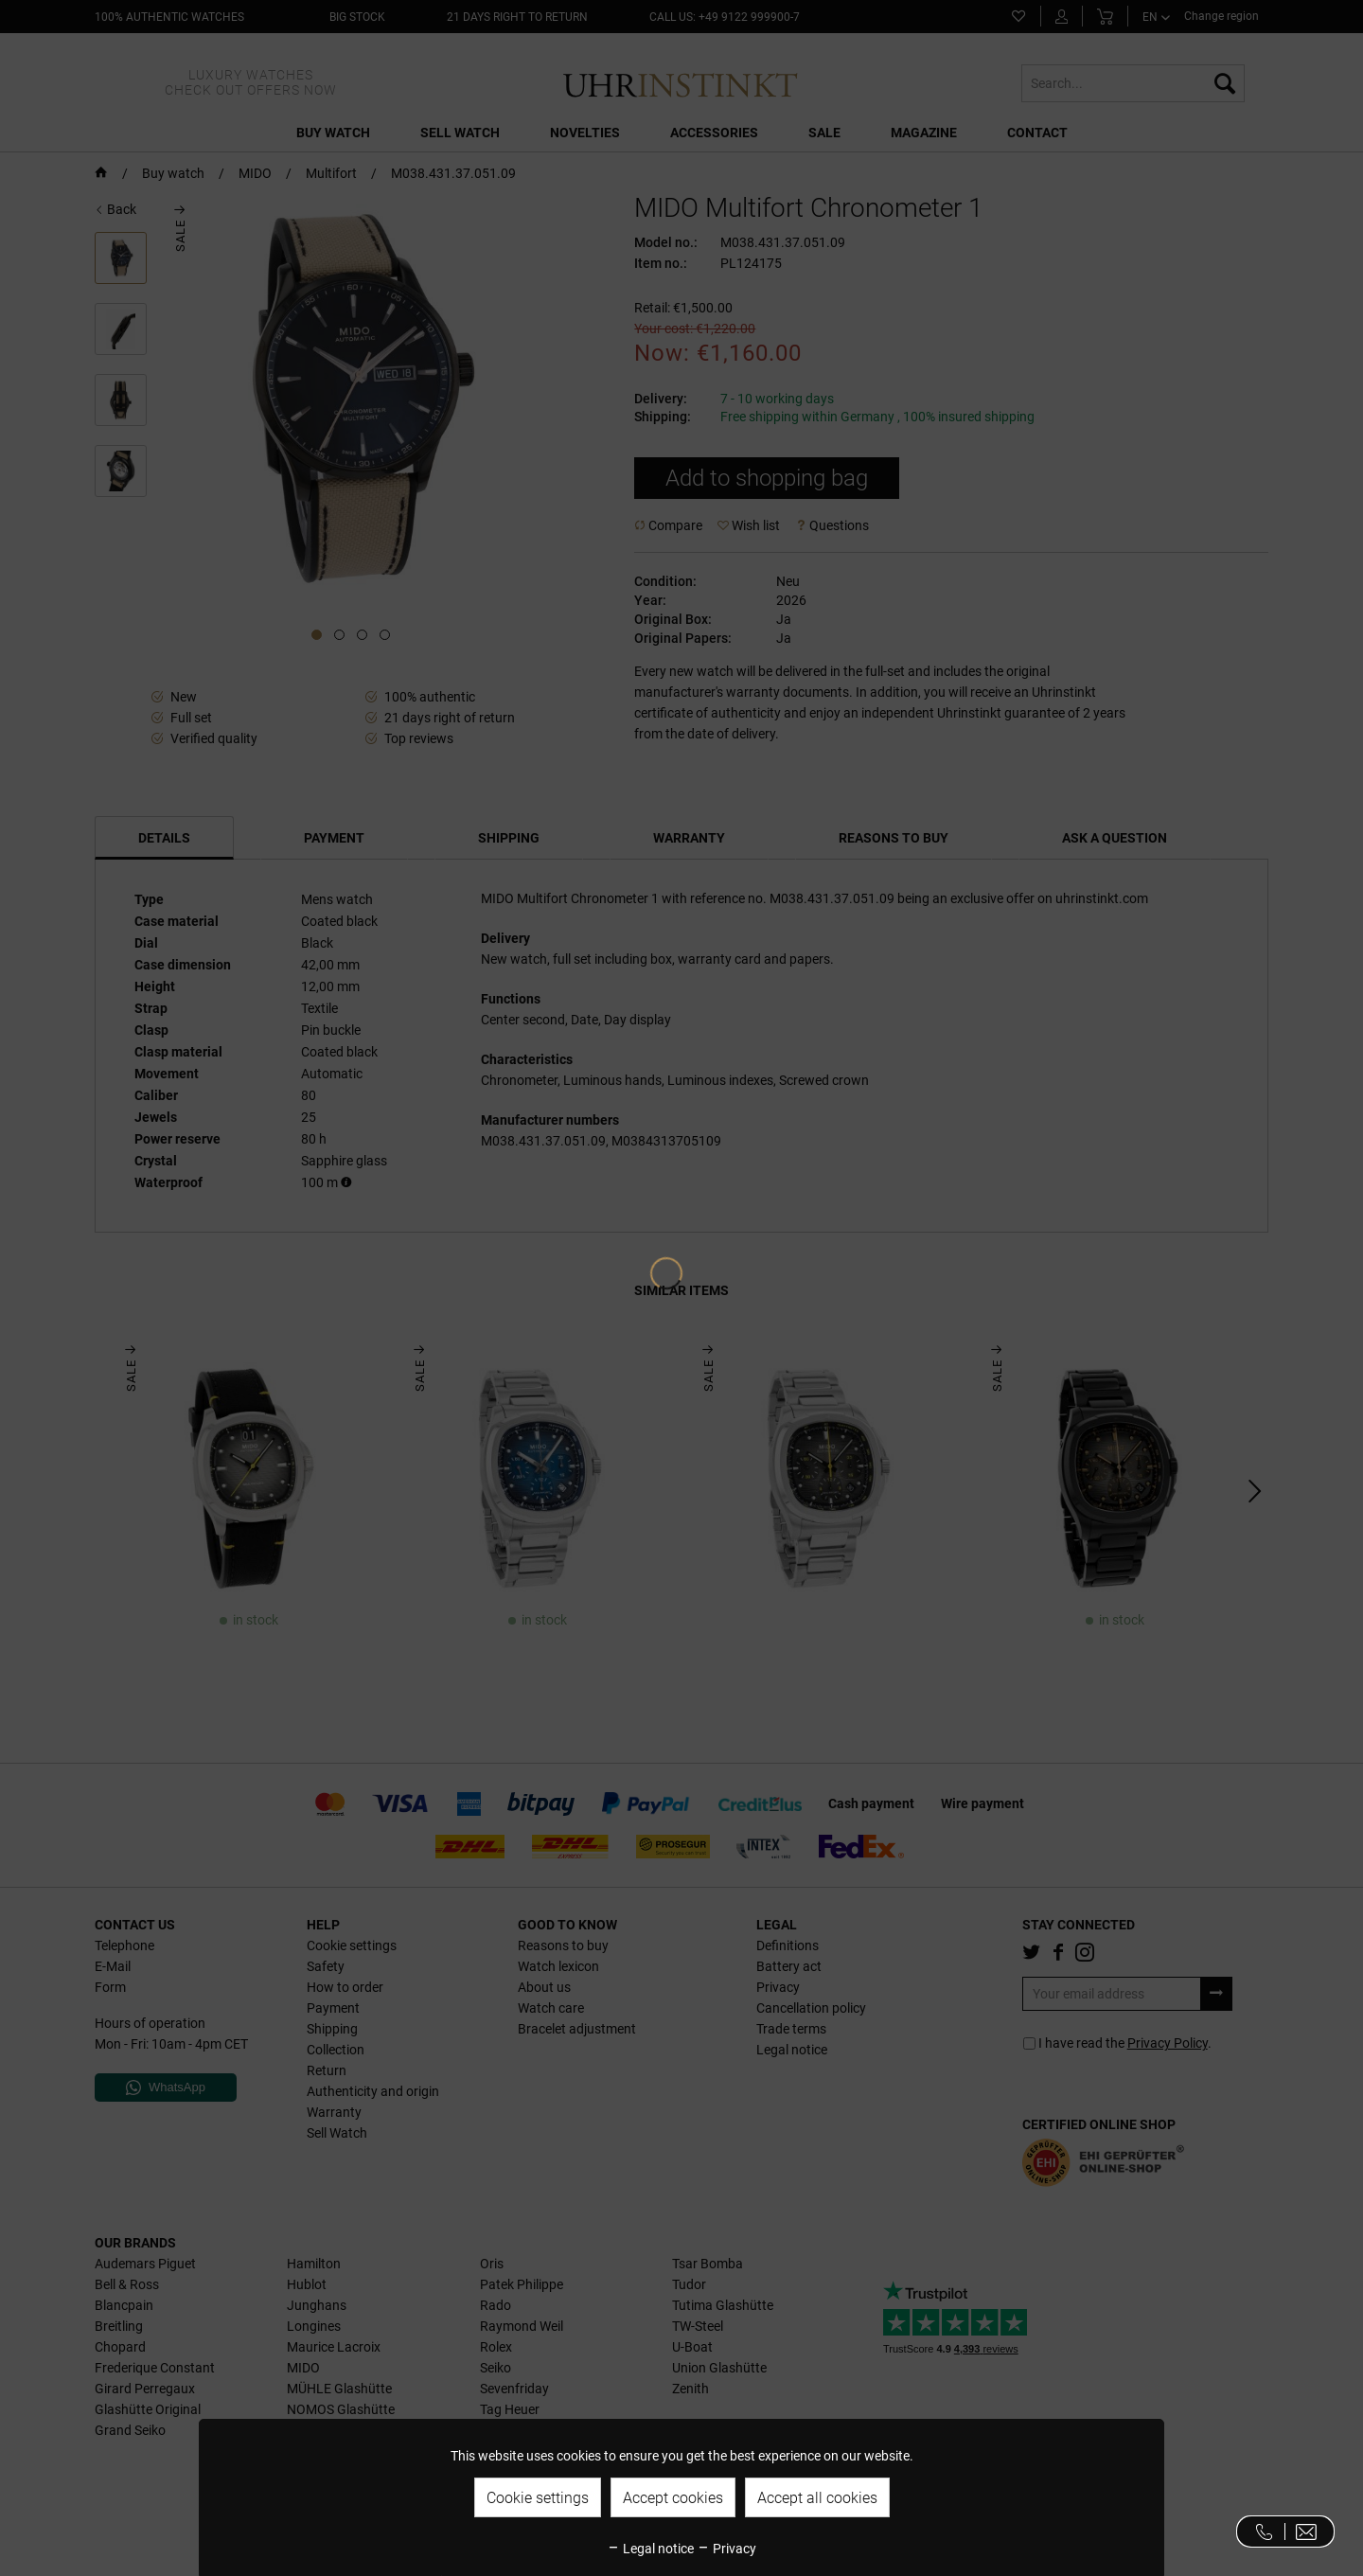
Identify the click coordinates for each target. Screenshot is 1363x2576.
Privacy (726, 2548)
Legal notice (650, 2548)
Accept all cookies (817, 2498)
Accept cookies (673, 2498)
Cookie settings (538, 2498)
